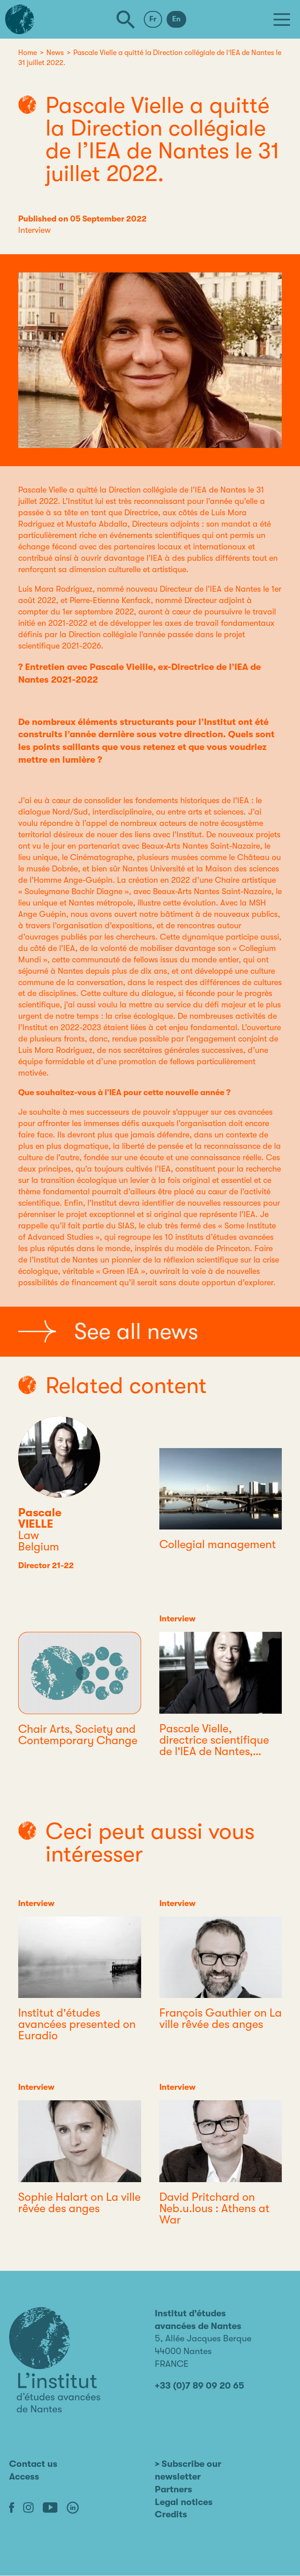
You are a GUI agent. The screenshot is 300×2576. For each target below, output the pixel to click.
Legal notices (184, 2502)
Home (27, 53)
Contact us (33, 2464)
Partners (173, 2489)
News (55, 53)
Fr (153, 19)
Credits (171, 2514)
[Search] (126, 19)
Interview (34, 230)
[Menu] (281, 19)
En (176, 19)
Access (24, 2476)
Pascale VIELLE (39, 1518)
